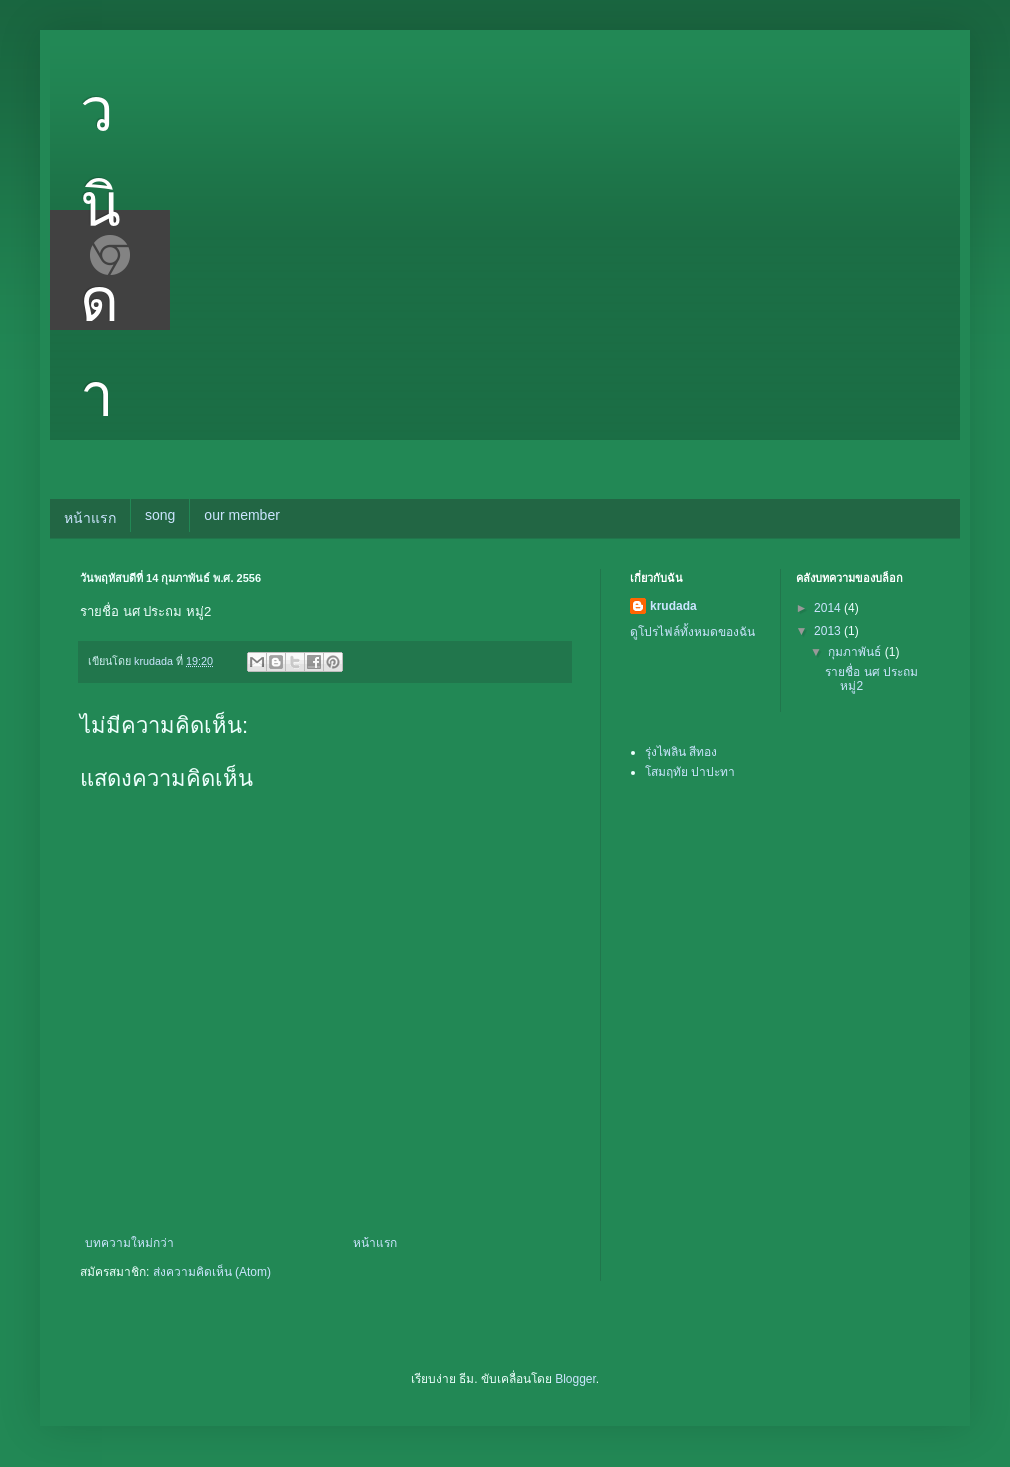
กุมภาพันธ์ (856, 652)
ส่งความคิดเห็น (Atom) (212, 1272)
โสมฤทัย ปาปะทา (690, 772)
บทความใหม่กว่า (129, 1243)
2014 (829, 608)
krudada (673, 606)
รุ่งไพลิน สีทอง (681, 752)
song (160, 515)
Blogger (575, 1379)
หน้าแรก (90, 518)
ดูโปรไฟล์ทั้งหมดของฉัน (692, 632)
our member (241, 515)
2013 (829, 631)
